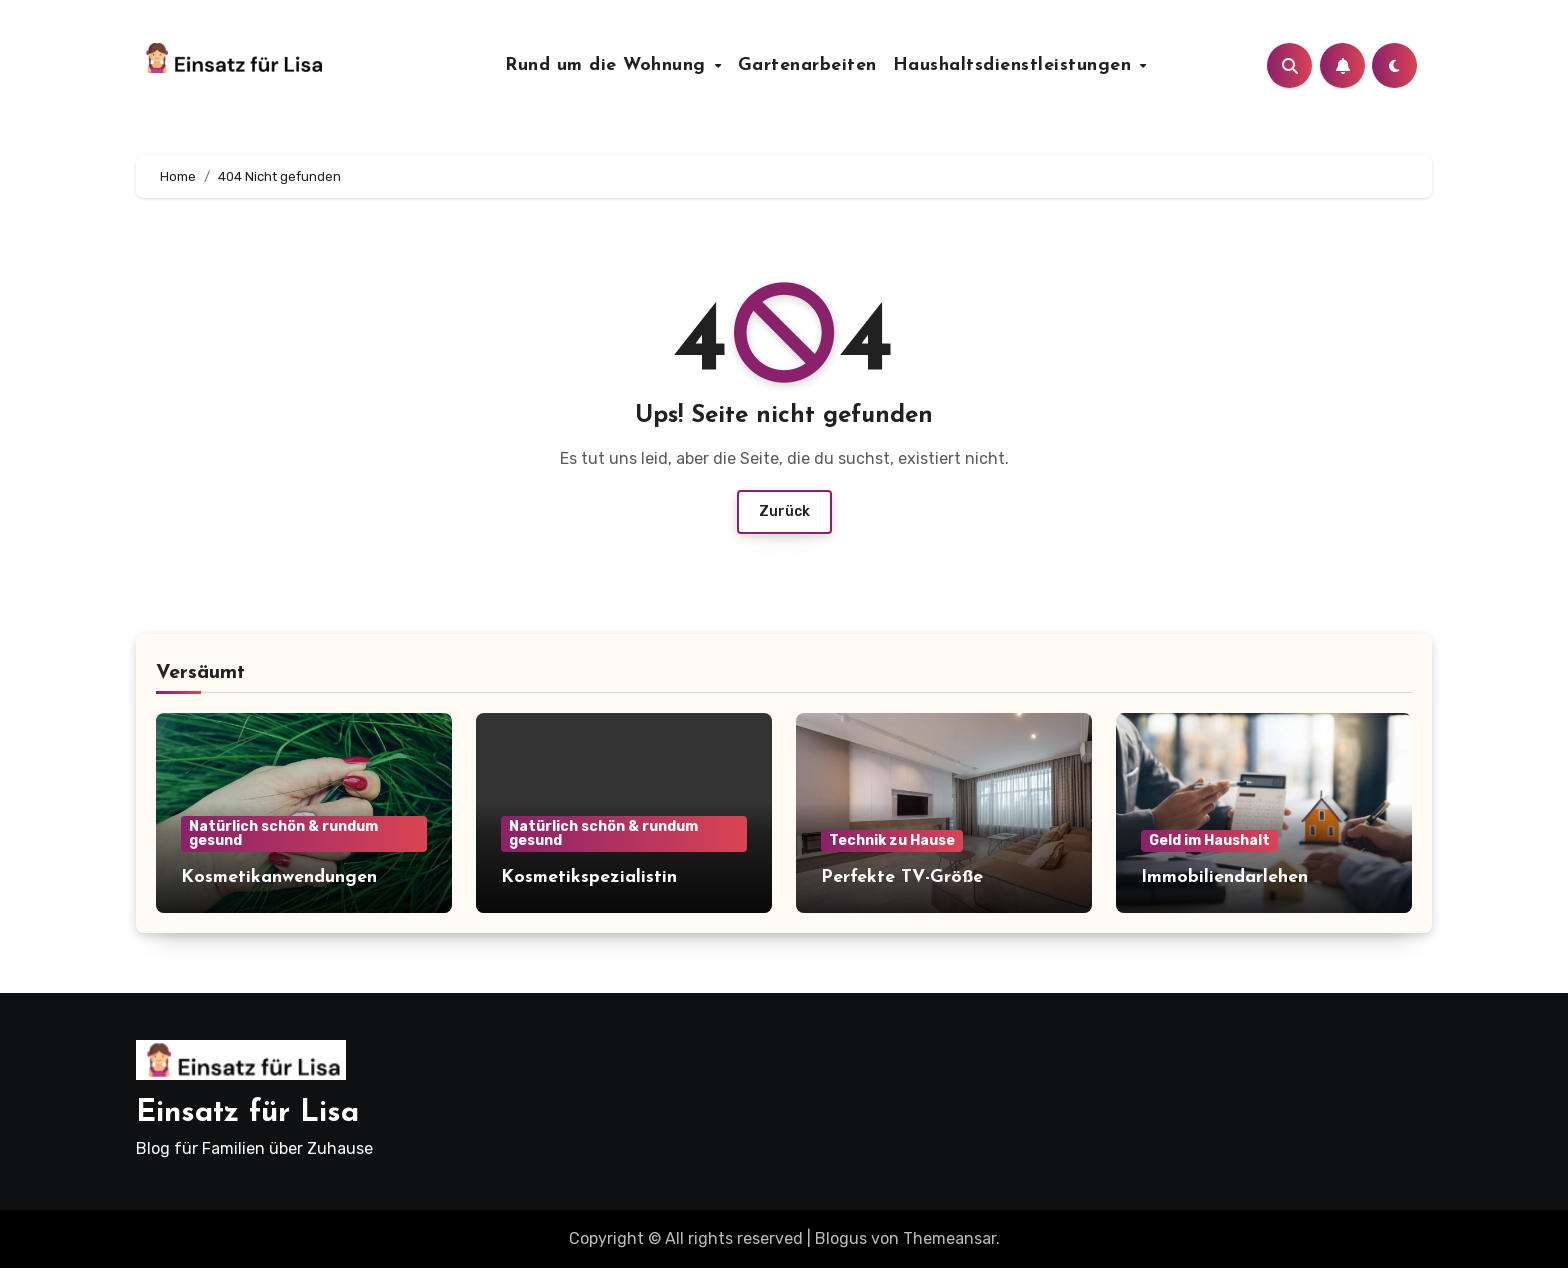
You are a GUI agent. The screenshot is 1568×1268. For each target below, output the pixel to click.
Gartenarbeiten (807, 65)
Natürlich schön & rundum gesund (283, 833)
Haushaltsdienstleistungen (1015, 65)
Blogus (841, 1238)
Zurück (784, 511)
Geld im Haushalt (1209, 840)
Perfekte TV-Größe (902, 877)
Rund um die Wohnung (608, 65)
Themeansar (949, 1238)
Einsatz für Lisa (247, 1113)
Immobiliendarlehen (1224, 877)
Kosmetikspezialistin (589, 877)
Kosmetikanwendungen (279, 877)
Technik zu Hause (892, 840)
